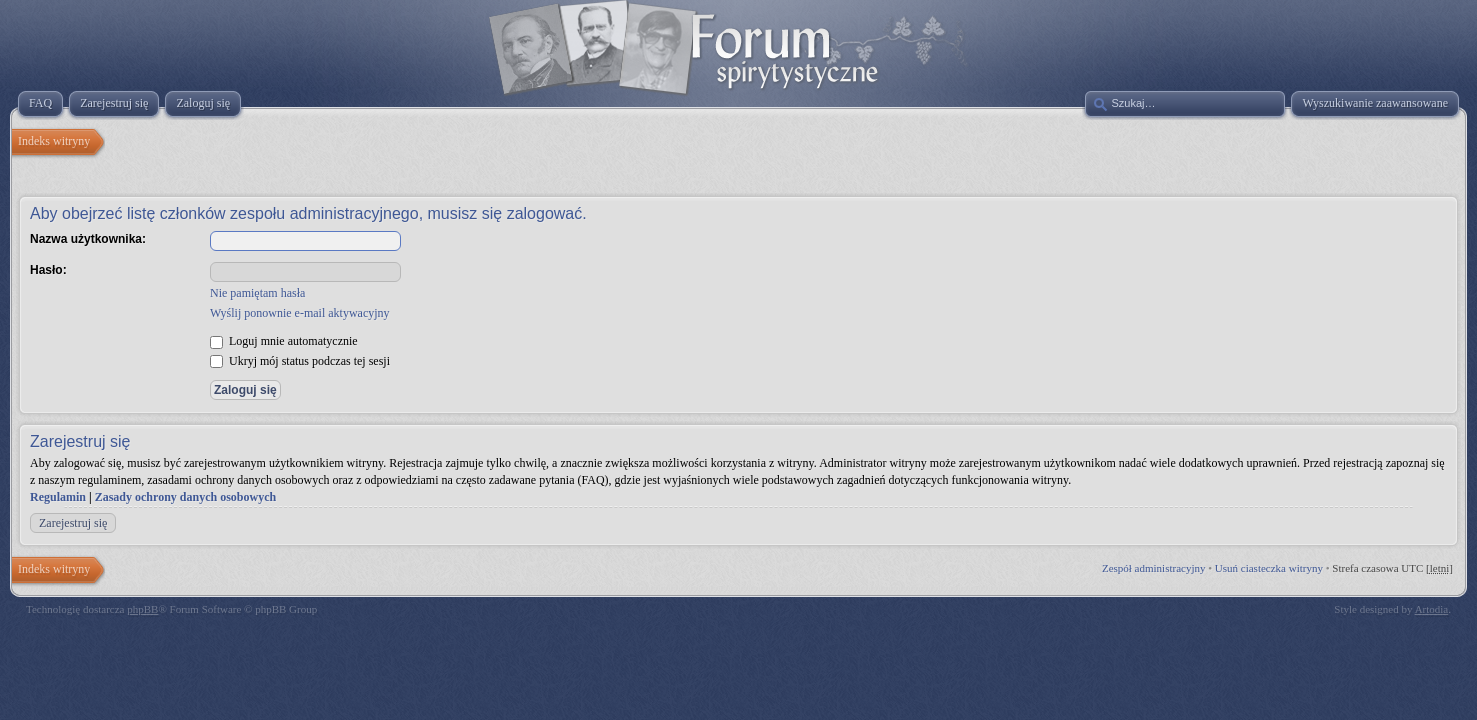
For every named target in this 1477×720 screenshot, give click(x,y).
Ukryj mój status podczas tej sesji (300, 361)
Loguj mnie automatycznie (284, 341)
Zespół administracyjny (1154, 568)
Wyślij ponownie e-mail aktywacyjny (300, 313)
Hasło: (48, 270)
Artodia (1432, 609)
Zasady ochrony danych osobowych (186, 497)
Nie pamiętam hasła (257, 293)
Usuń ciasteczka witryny (1269, 568)
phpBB (142, 609)
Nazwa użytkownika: (88, 239)
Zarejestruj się (73, 523)
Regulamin (58, 497)
